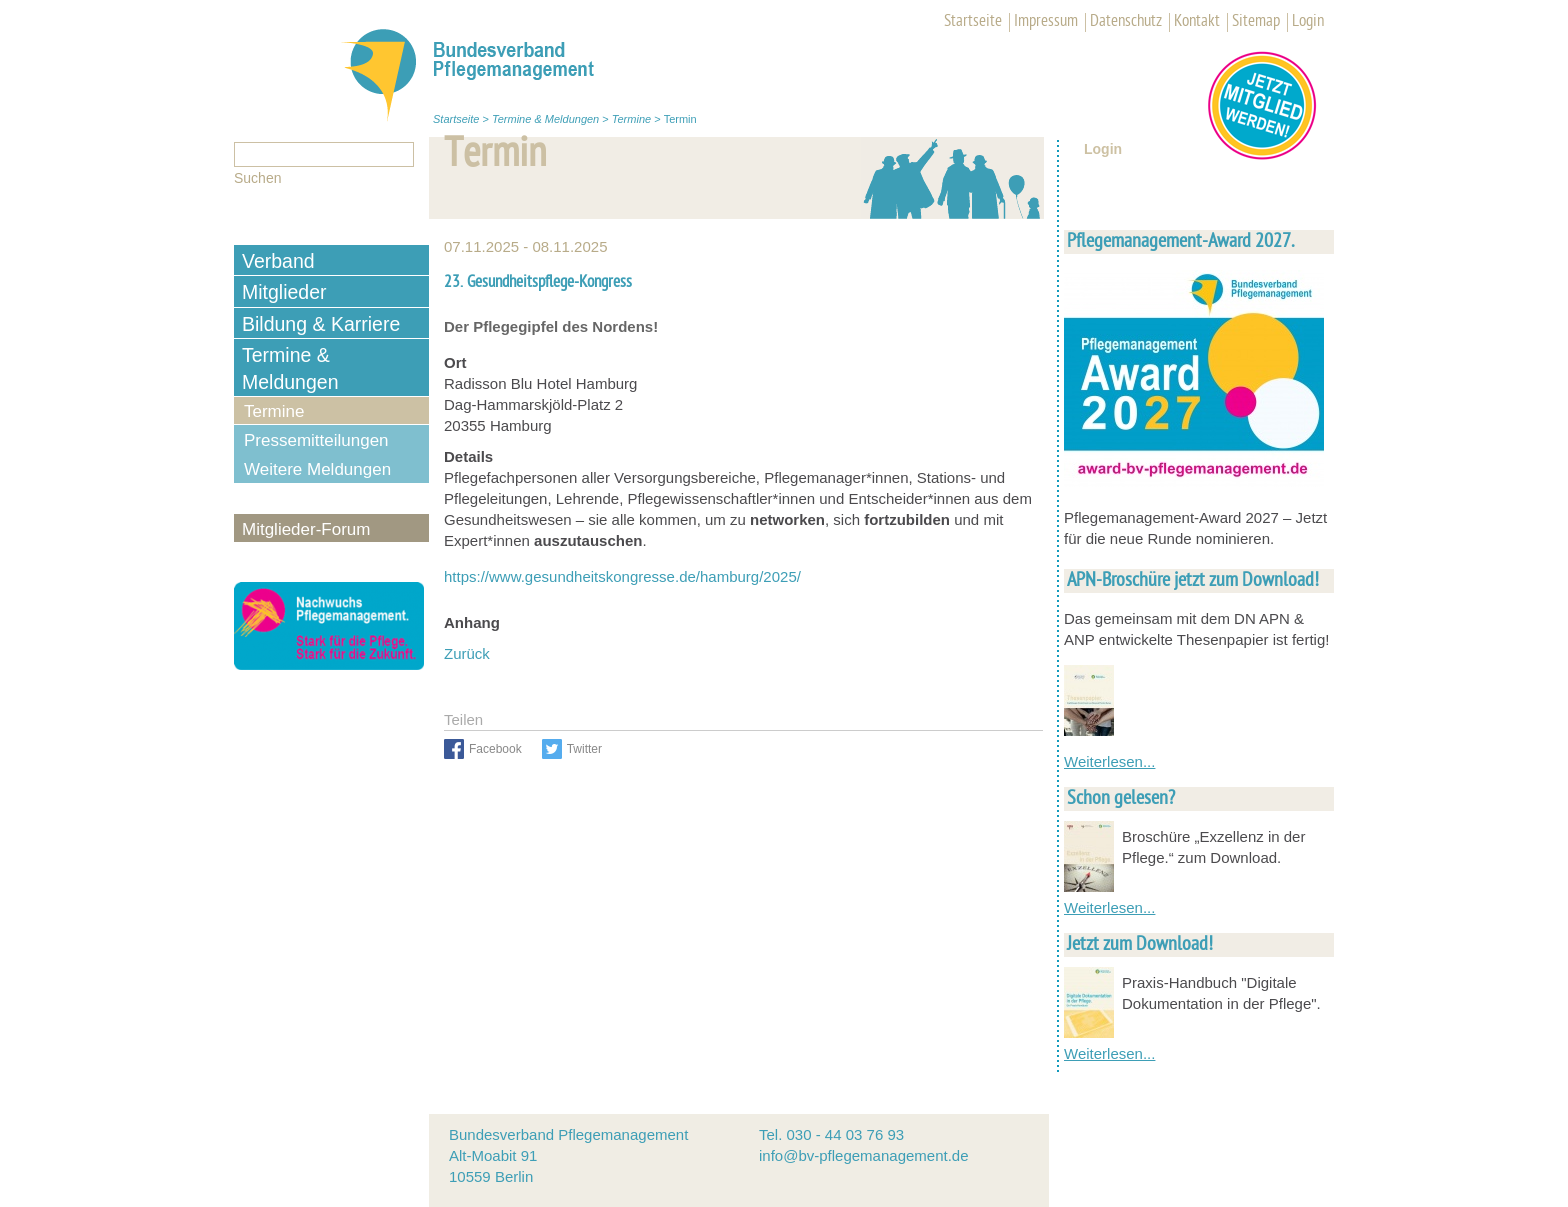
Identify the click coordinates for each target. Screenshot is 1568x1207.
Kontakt (1197, 22)
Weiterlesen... (1109, 761)
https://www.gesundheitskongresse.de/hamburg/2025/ (624, 576)
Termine (631, 119)
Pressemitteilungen (316, 440)
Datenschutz (1126, 22)
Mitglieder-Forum (306, 529)
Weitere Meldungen (317, 469)
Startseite (973, 22)
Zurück (467, 653)
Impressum (1046, 22)
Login (1308, 22)
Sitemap (1256, 22)
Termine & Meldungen (545, 119)
